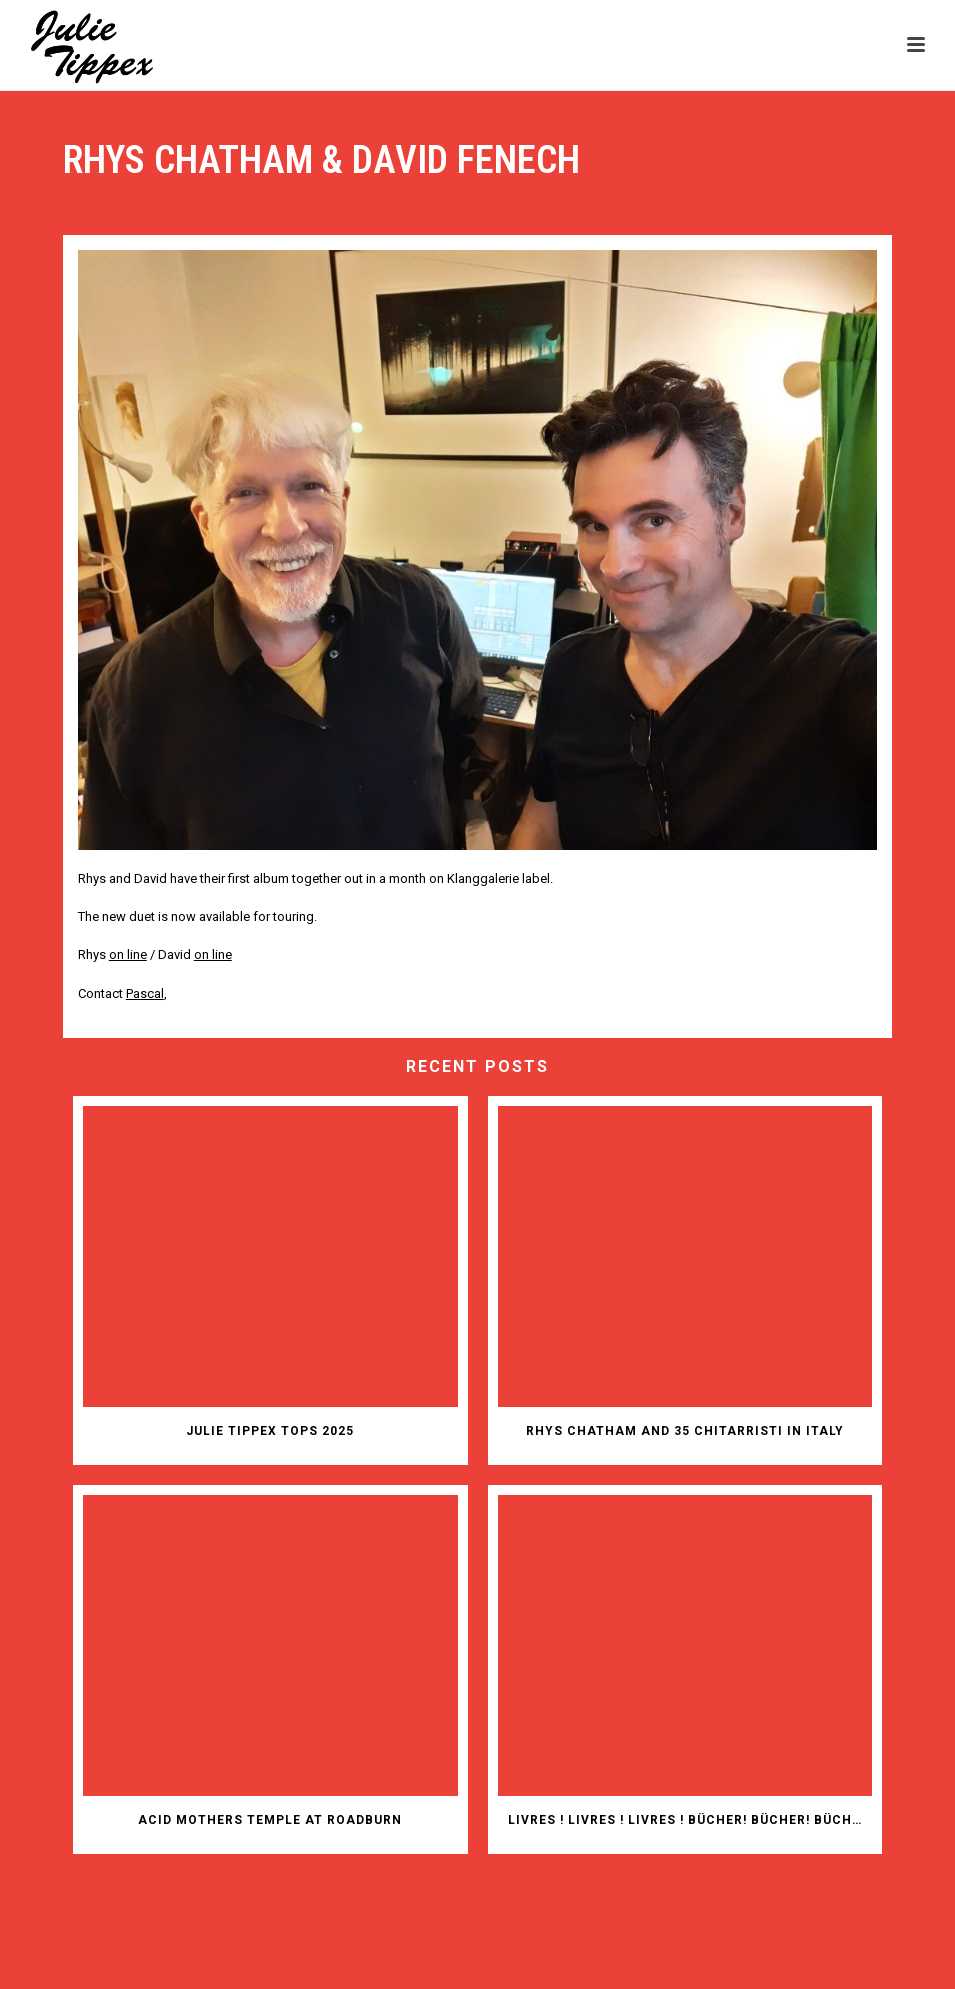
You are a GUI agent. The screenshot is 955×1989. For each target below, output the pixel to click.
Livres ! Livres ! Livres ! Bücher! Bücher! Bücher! (690, 1820)
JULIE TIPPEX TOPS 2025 (270, 1431)
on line (213, 954)
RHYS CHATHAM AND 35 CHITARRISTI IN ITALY (685, 1431)
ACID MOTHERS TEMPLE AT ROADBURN (270, 1820)
